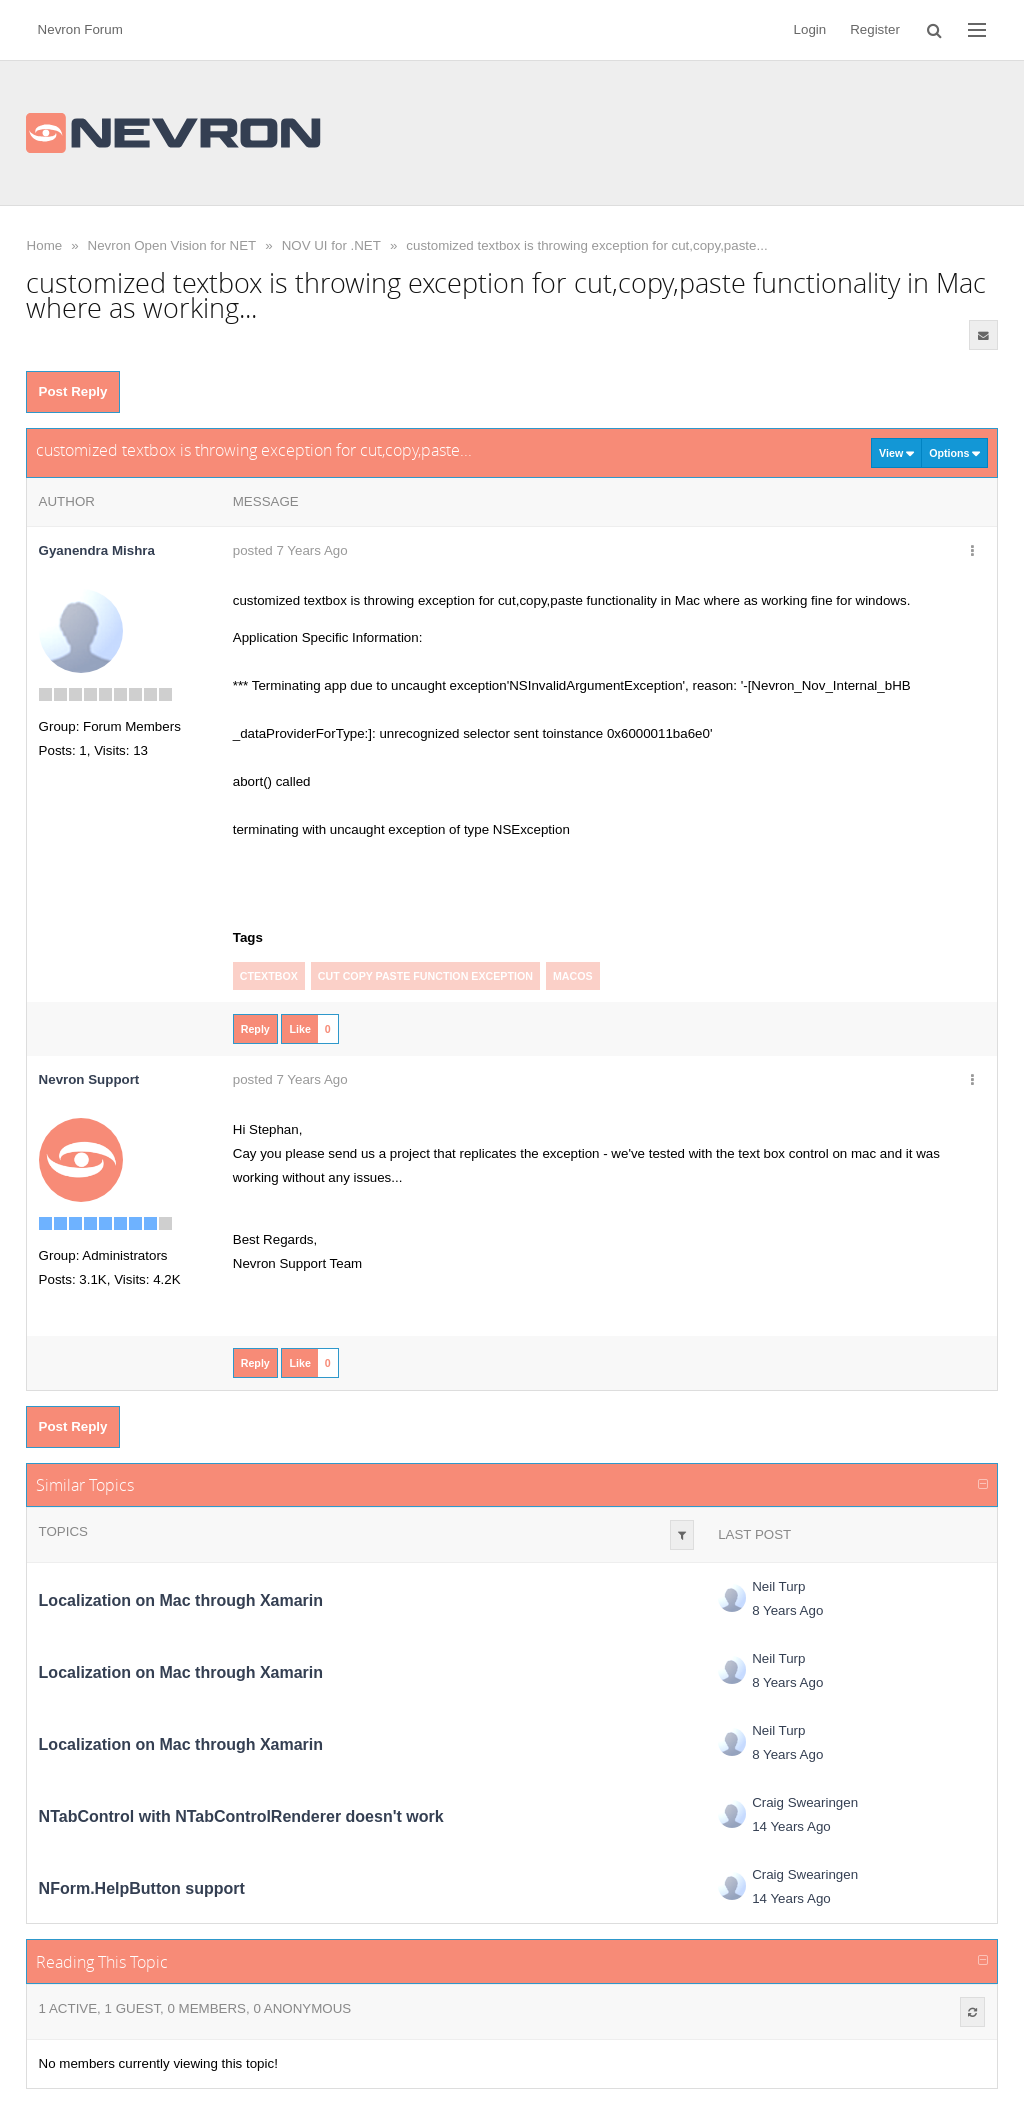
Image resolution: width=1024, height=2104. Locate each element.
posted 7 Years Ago (290, 550)
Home (45, 245)
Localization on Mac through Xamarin (181, 1600)
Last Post (754, 1534)
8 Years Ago (787, 1610)
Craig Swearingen (805, 1802)
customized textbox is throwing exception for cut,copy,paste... (586, 245)
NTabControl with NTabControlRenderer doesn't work (241, 1816)
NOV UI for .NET (331, 245)
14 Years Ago (791, 1826)
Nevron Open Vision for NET (172, 245)
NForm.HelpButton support (142, 1888)
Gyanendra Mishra (97, 550)
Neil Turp (778, 1586)
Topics (63, 1531)
